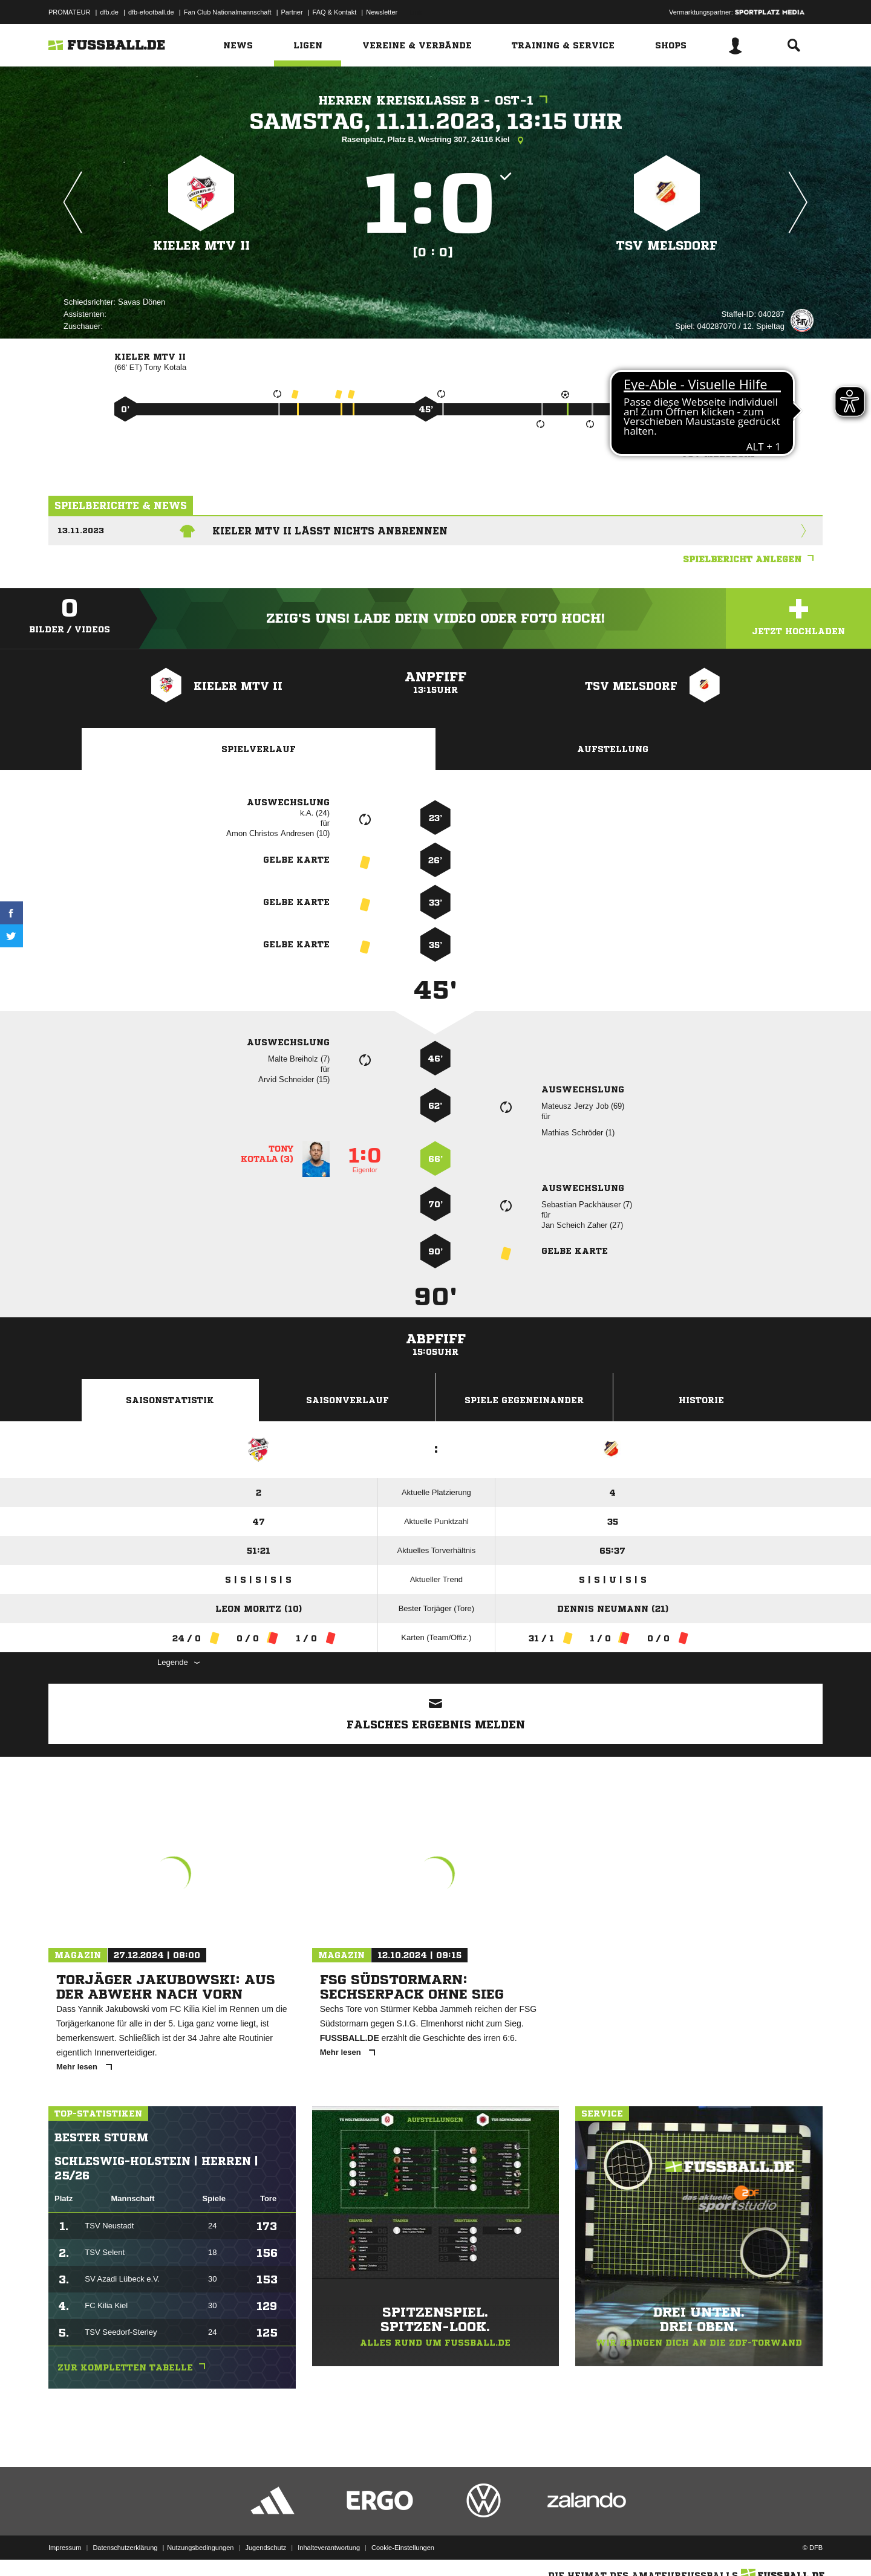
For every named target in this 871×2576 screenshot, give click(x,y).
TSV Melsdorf (666, 245)
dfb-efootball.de (151, 12)
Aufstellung (612, 749)
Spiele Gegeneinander (524, 1400)
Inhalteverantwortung (329, 2547)
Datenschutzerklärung (125, 2547)
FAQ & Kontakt (335, 12)
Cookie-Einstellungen (402, 2547)
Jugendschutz (265, 2547)
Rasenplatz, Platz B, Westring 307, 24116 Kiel (436, 140)
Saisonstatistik (170, 1400)
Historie (701, 1400)
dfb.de (109, 12)
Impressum (64, 2547)
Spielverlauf (258, 749)
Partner (292, 12)
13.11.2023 (80, 530)
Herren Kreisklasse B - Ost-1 (435, 100)
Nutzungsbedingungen (200, 2547)
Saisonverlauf (347, 1400)
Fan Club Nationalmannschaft (228, 12)
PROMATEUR (69, 12)
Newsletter (381, 12)
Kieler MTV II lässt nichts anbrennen (330, 531)
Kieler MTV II (201, 245)
